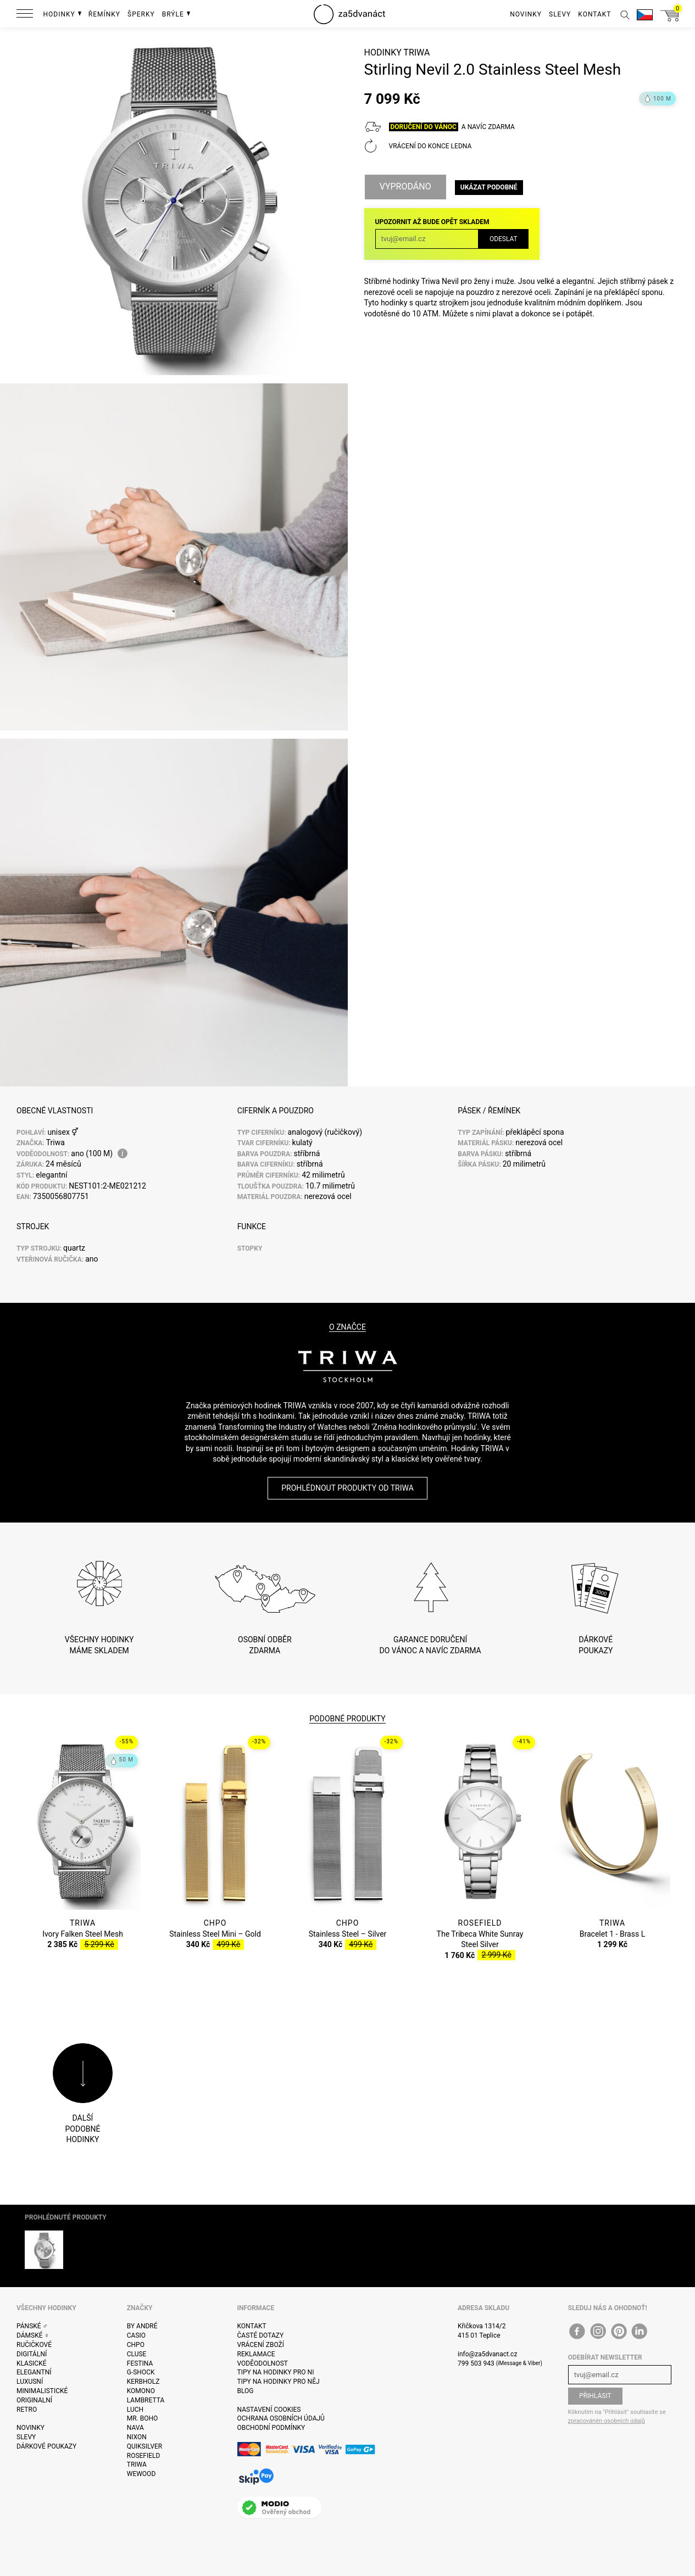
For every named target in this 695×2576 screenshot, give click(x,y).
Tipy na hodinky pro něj (278, 2381)
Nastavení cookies (269, 2409)
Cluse (137, 2354)
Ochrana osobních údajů (281, 2418)
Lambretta (145, 2400)
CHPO (135, 2345)
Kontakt (251, 2326)
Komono (141, 2391)
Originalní (34, 2400)
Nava (135, 2428)
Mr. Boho (142, 2418)
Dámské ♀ (32, 2335)
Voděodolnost (262, 2363)
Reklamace (256, 2354)
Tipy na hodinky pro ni (275, 2372)
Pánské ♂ (32, 2326)
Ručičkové (34, 2345)
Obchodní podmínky (271, 2428)
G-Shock (141, 2372)
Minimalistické (42, 2391)
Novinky (30, 2428)
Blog (245, 2391)
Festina (140, 2363)
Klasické (31, 2363)
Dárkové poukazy (46, 2446)
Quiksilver (145, 2446)
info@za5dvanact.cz (487, 2354)
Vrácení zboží (260, 2345)
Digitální (31, 2354)
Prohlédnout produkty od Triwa (347, 1488)
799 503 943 (476, 2363)
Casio (136, 2335)
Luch (135, 2409)
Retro (26, 2409)
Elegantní (33, 2372)
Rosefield (143, 2456)
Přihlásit (595, 2396)
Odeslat (504, 239)
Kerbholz (143, 2381)
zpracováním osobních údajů (606, 2420)
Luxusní (29, 2381)
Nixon (137, 2437)
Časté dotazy (260, 2335)
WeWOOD (141, 2474)
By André (142, 2326)
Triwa (416, 52)
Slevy (26, 2437)
